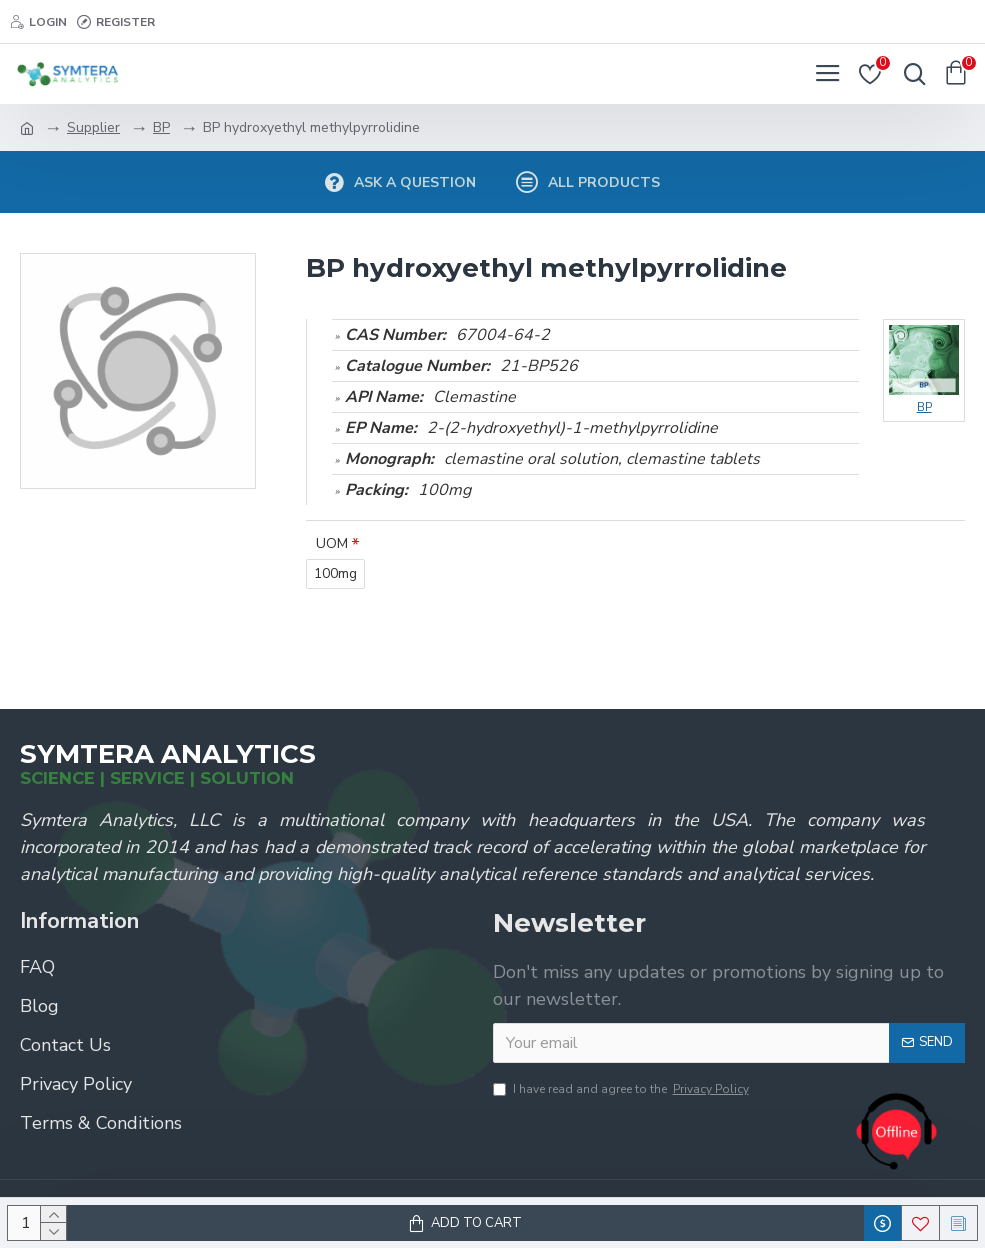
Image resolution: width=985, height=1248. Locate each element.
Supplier (93, 127)
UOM (332, 543)
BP (161, 127)
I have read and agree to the (622, 1089)
